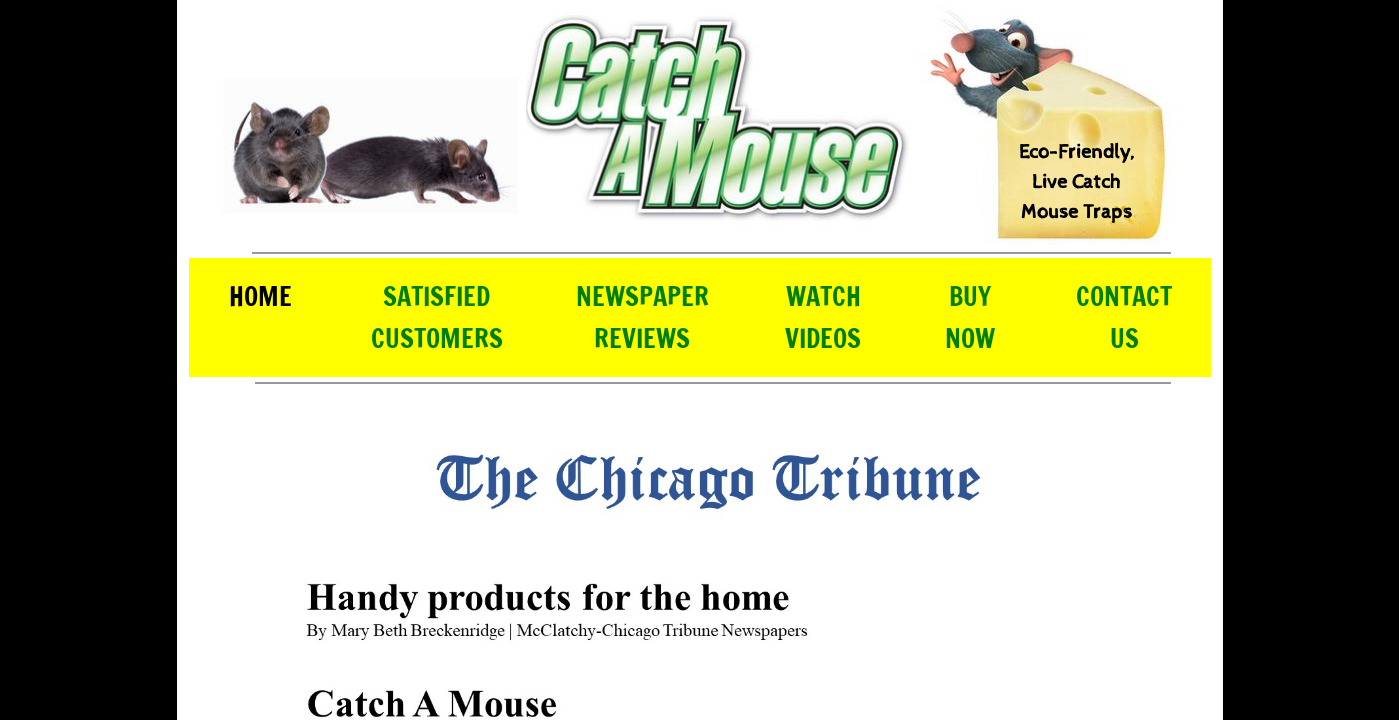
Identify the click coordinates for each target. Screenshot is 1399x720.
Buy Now (970, 317)
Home (260, 296)
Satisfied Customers (437, 317)
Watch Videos (823, 317)
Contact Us (1124, 317)
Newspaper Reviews (642, 317)
